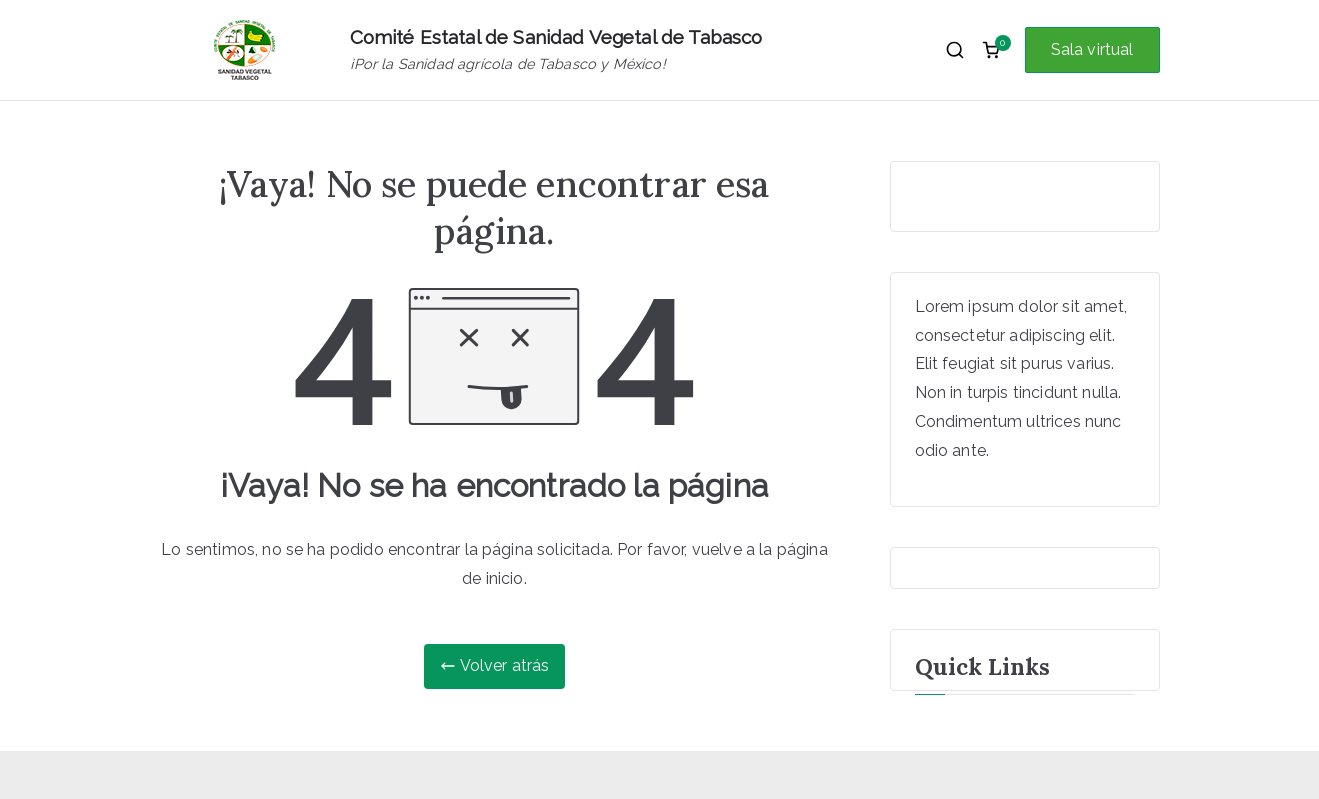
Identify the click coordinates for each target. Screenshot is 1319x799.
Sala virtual (1092, 49)
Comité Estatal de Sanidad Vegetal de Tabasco (556, 37)
